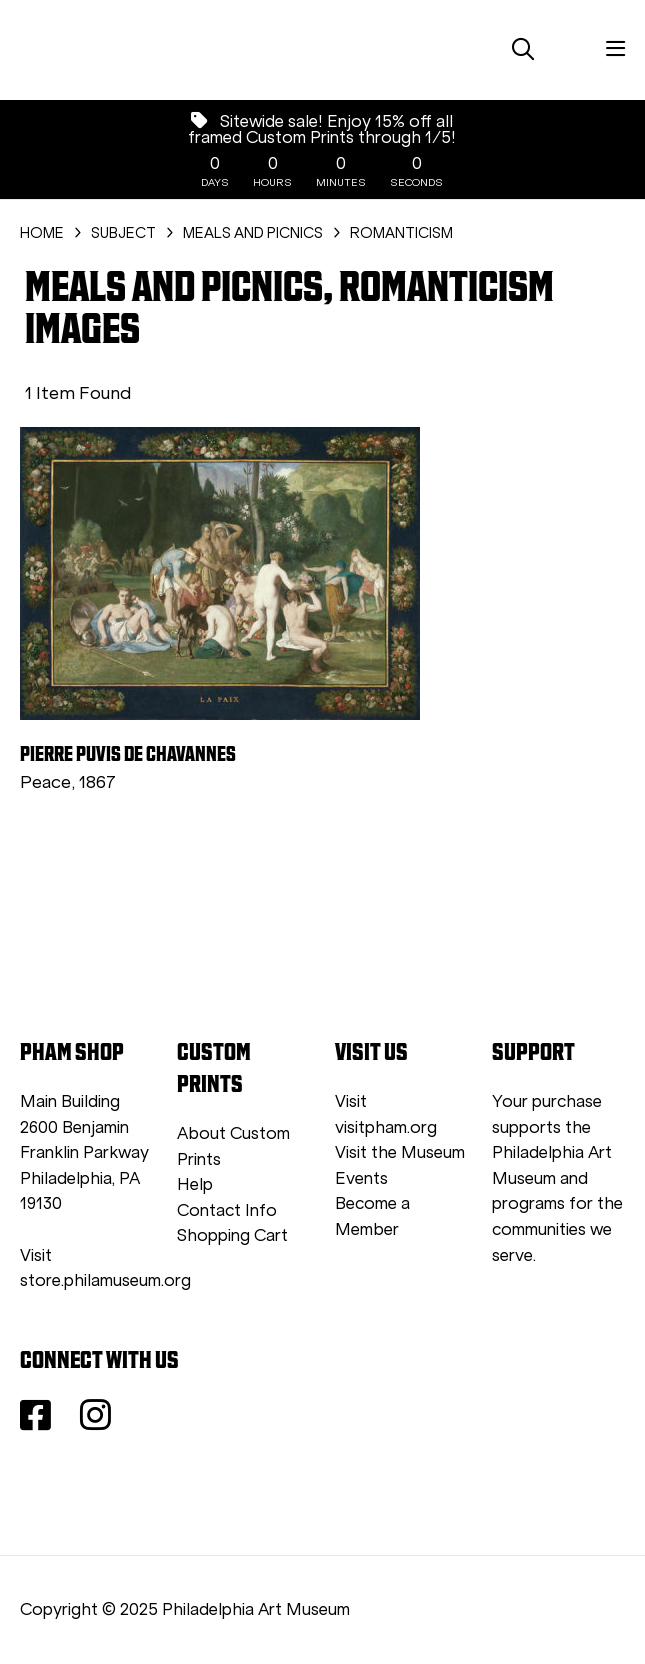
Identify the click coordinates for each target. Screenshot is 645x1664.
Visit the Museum (400, 1152)
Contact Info (227, 1210)
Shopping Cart (232, 1235)
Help (195, 1184)
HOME (42, 233)
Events (361, 1178)
